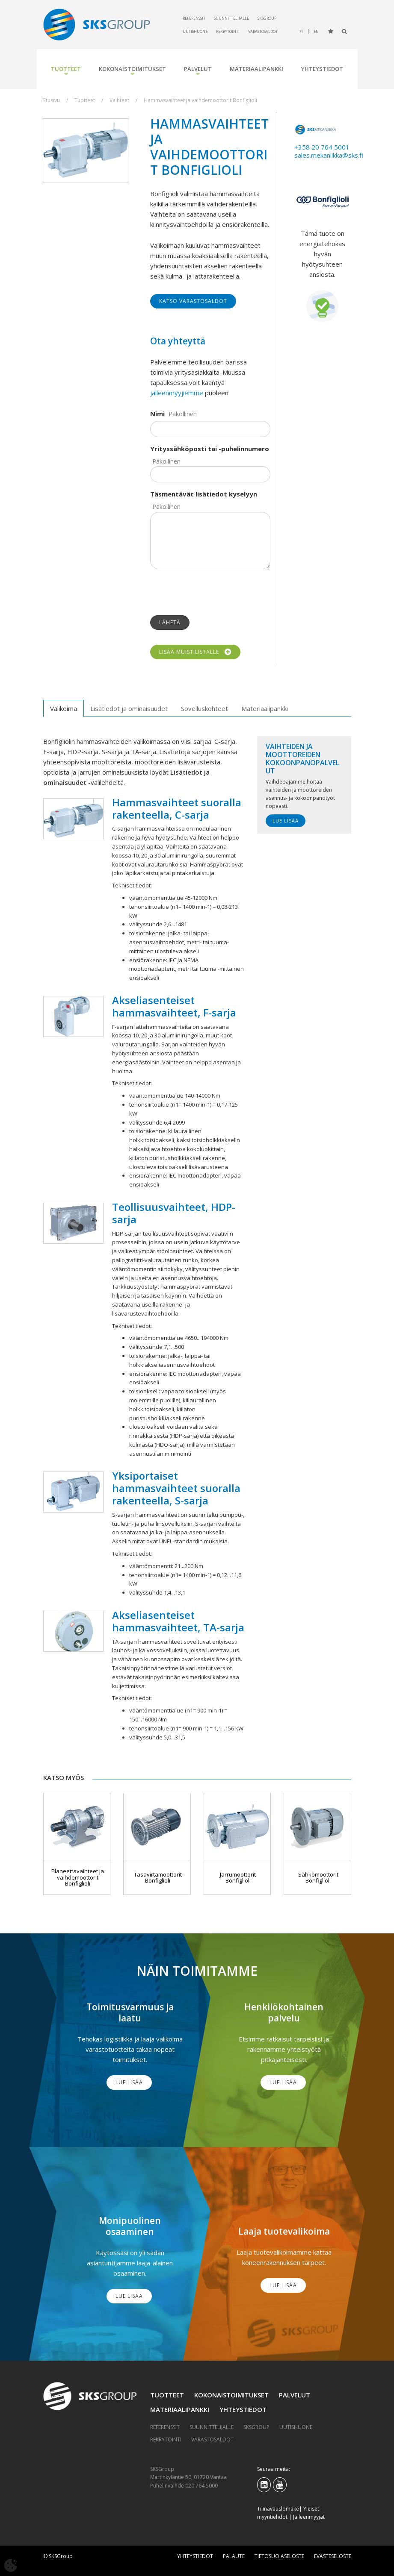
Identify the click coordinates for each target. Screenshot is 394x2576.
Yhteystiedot (322, 69)
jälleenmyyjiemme (176, 392)
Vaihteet (119, 100)
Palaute (234, 2556)
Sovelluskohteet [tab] (204, 708)
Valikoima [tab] (63, 708)
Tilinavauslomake (278, 2508)
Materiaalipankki (256, 69)
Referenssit (194, 18)
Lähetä (170, 622)
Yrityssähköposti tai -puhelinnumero (209, 448)
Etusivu (51, 100)
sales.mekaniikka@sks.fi (328, 155)
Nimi (157, 413)
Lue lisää (286, 820)
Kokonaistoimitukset (132, 69)
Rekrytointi (228, 31)
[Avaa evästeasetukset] (10, 2565)
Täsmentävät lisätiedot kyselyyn (203, 494)
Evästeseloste (332, 2556)
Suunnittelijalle (231, 18)
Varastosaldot (263, 31)
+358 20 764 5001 (322, 147)
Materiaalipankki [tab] (264, 708)
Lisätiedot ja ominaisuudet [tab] (129, 708)
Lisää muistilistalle (195, 652)
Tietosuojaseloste (279, 2556)
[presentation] (215, 592)
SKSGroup (267, 18)
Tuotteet (66, 69)
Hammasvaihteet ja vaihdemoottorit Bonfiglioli (200, 100)
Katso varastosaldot (193, 301)
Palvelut (198, 69)
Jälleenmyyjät (309, 2516)
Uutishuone (195, 31)
